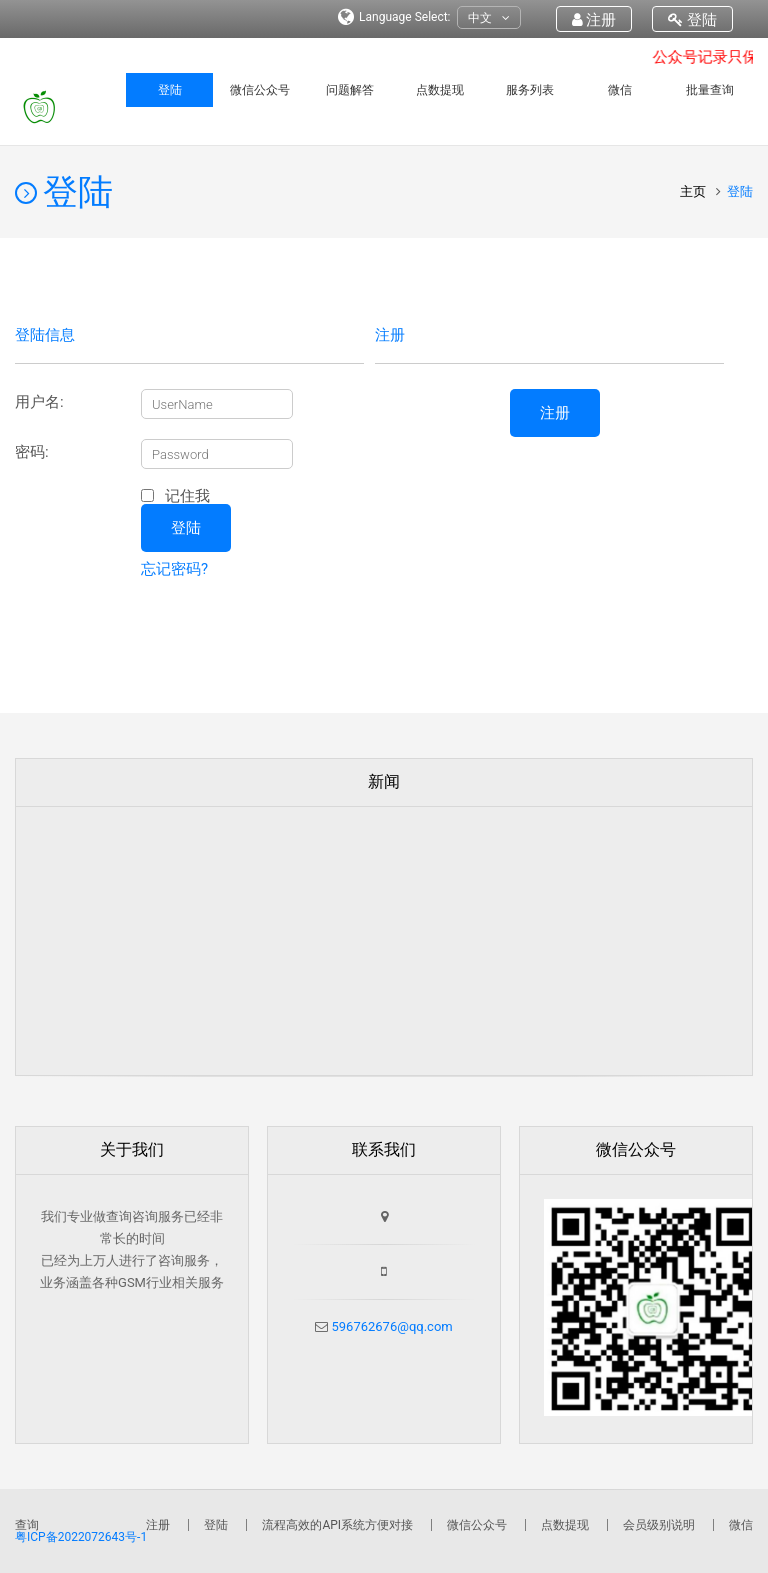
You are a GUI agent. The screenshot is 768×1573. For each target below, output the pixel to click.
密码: (32, 452)
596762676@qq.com (390, 1326)
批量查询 (710, 90)
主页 (694, 191)
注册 (594, 20)
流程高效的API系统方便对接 (337, 1525)
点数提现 (440, 90)
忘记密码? (174, 569)
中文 (489, 18)
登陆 (692, 20)
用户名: (39, 402)
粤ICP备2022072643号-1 (81, 1537)
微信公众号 (260, 90)
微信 (620, 90)
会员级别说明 (659, 1525)
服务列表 (530, 90)
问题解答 (350, 90)
